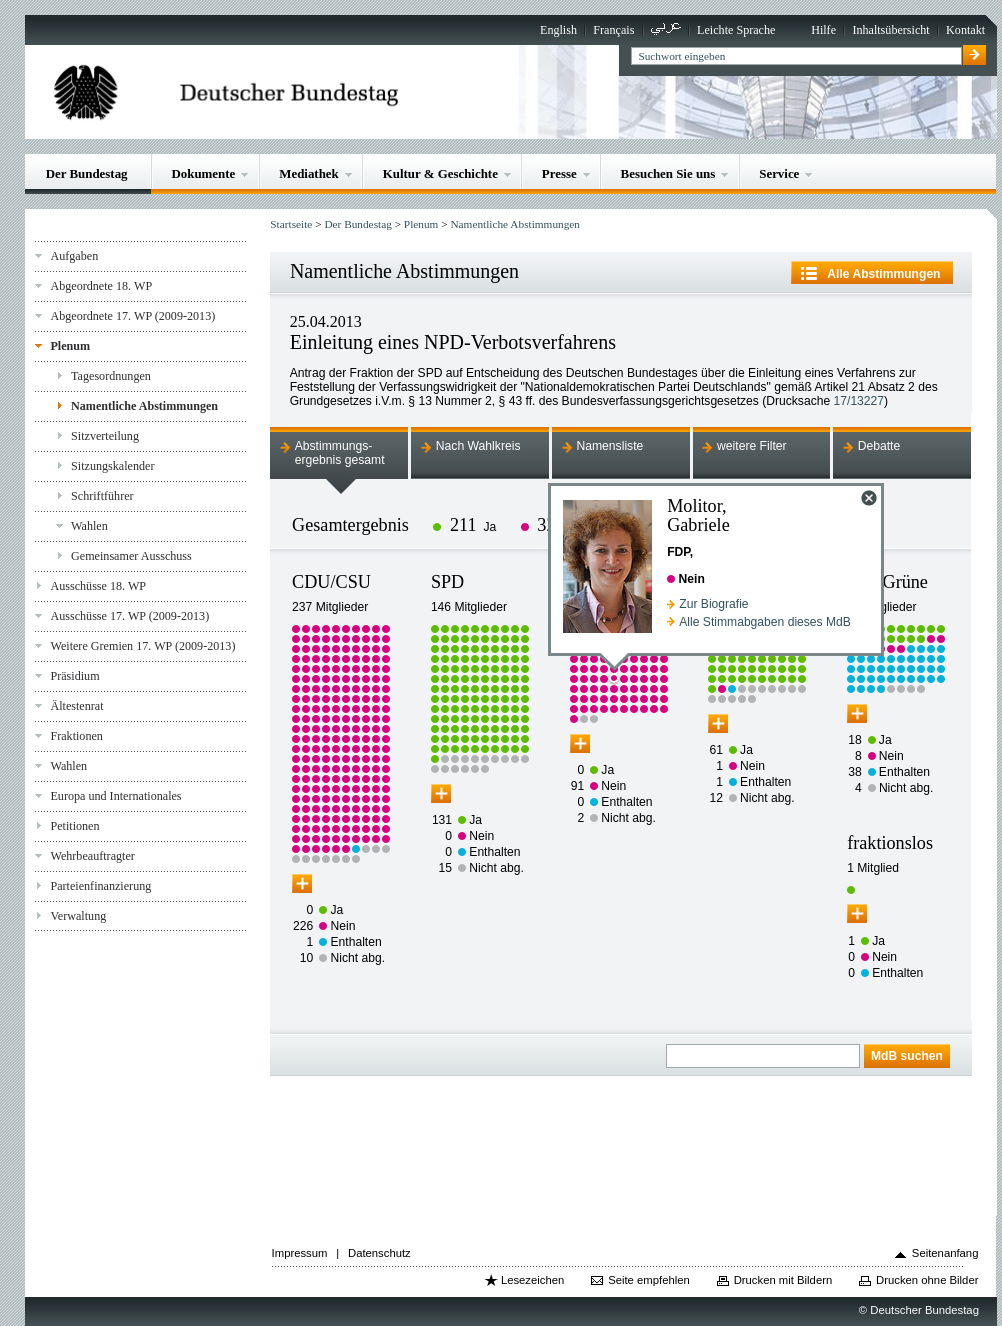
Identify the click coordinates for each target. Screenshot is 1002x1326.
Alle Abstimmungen (883, 274)
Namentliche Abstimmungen (144, 406)
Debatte (879, 446)
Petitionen (74, 826)
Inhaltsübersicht (890, 30)
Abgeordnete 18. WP (101, 286)
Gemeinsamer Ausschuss (131, 556)
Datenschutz (379, 1253)
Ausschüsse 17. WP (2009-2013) (129, 616)
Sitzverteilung (105, 436)
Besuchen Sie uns (668, 173)
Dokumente (203, 173)
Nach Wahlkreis (478, 446)
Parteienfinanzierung (100, 886)
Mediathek (309, 173)
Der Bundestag (87, 173)
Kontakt (965, 30)
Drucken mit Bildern (783, 1280)
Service (779, 173)
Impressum (300, 1253)
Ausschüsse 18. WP (98, 586)
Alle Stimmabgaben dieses (765, 622)
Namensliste (609, 446)
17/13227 (859, 401)
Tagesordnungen (111, 376)
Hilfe (823, 30)
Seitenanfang (945, 1253)
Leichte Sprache (736, 30)
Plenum (70, 346)
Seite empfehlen (649, 1280)
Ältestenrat (76, 706)
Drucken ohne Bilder (927, 1280)
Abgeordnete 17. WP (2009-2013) (132, 316)
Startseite (291, 224)
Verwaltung (78, 916)
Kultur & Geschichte (440, 173)
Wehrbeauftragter (92, 856)
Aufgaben (74, 256)
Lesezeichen (532, 1280)
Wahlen (89, 526)
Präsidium (74, 676)
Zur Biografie (713, 604)
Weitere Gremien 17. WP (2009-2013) (142, 646)
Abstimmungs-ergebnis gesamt (340, 453)
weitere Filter (752, 446)
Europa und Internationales (115, 796)
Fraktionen (76, 736)
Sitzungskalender (112, 466)
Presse (559, 173)
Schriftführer (102, 496)
